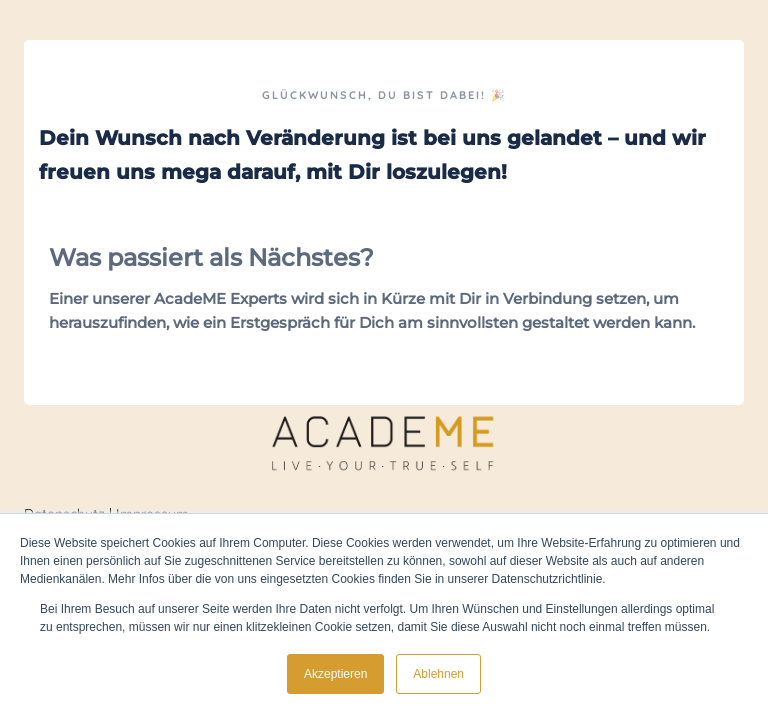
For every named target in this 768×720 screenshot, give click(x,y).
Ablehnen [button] (438, 674)
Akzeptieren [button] (335, 674)
